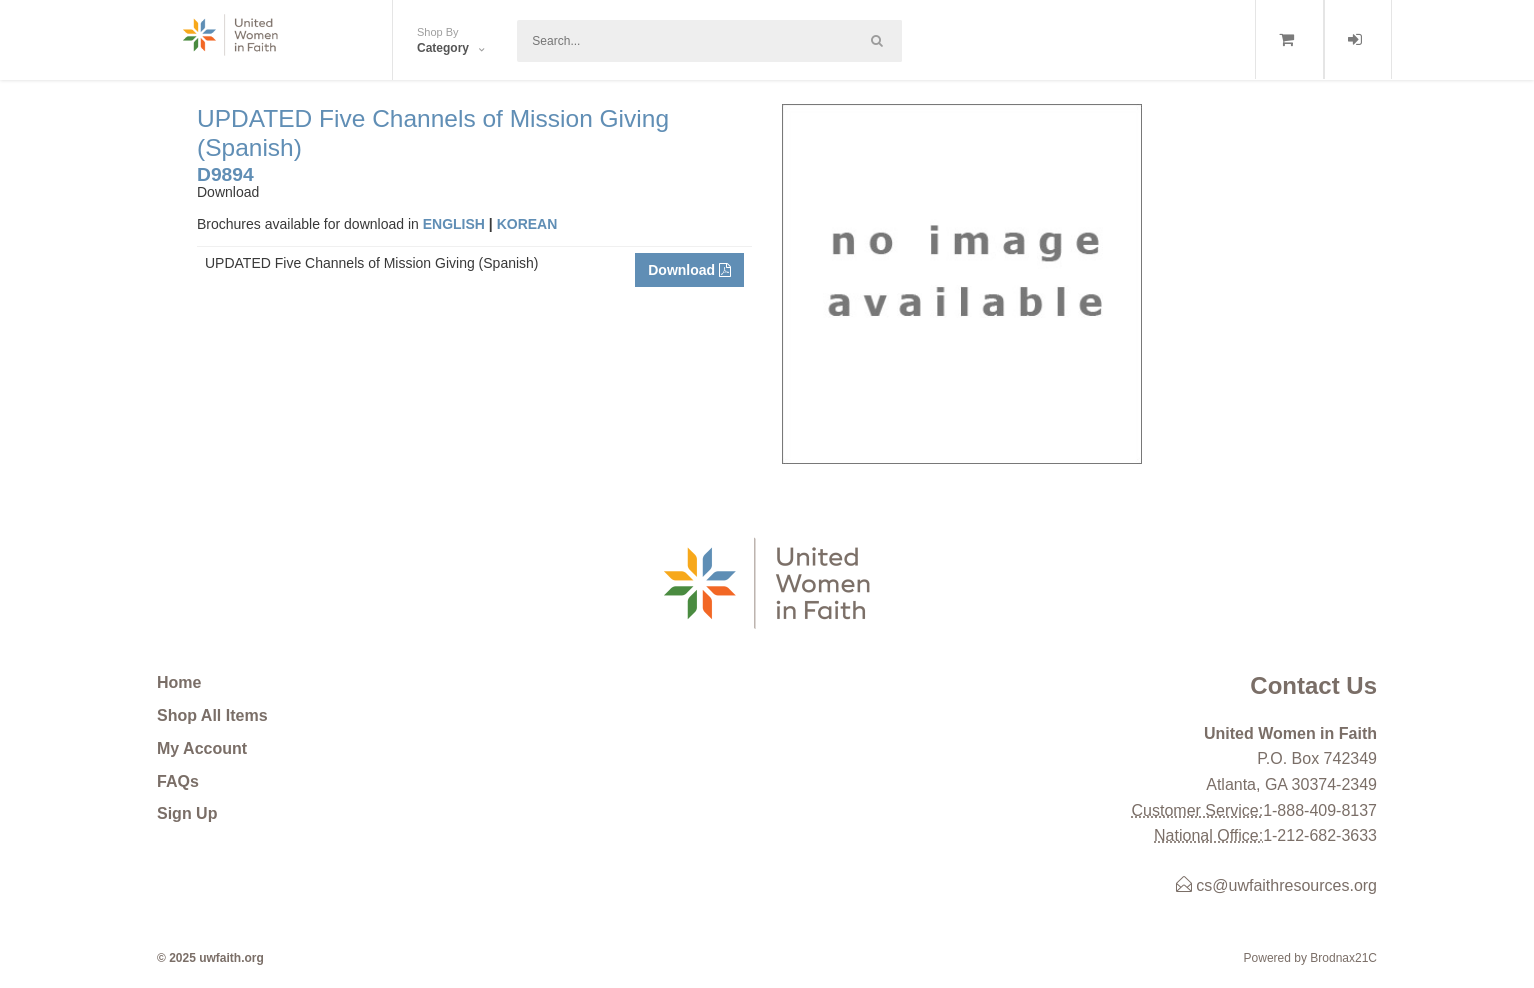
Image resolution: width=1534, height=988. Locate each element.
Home (179, 682)
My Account (202, 748)
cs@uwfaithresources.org (1276, 885)
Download (689, 270)
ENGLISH (454, 224)
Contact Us (1313, 685)
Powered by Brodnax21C (1310, 958)
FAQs (178, 781)
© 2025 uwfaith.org (210, 958)
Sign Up (187, 813)
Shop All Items (212, 715)
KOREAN (527, 224)
